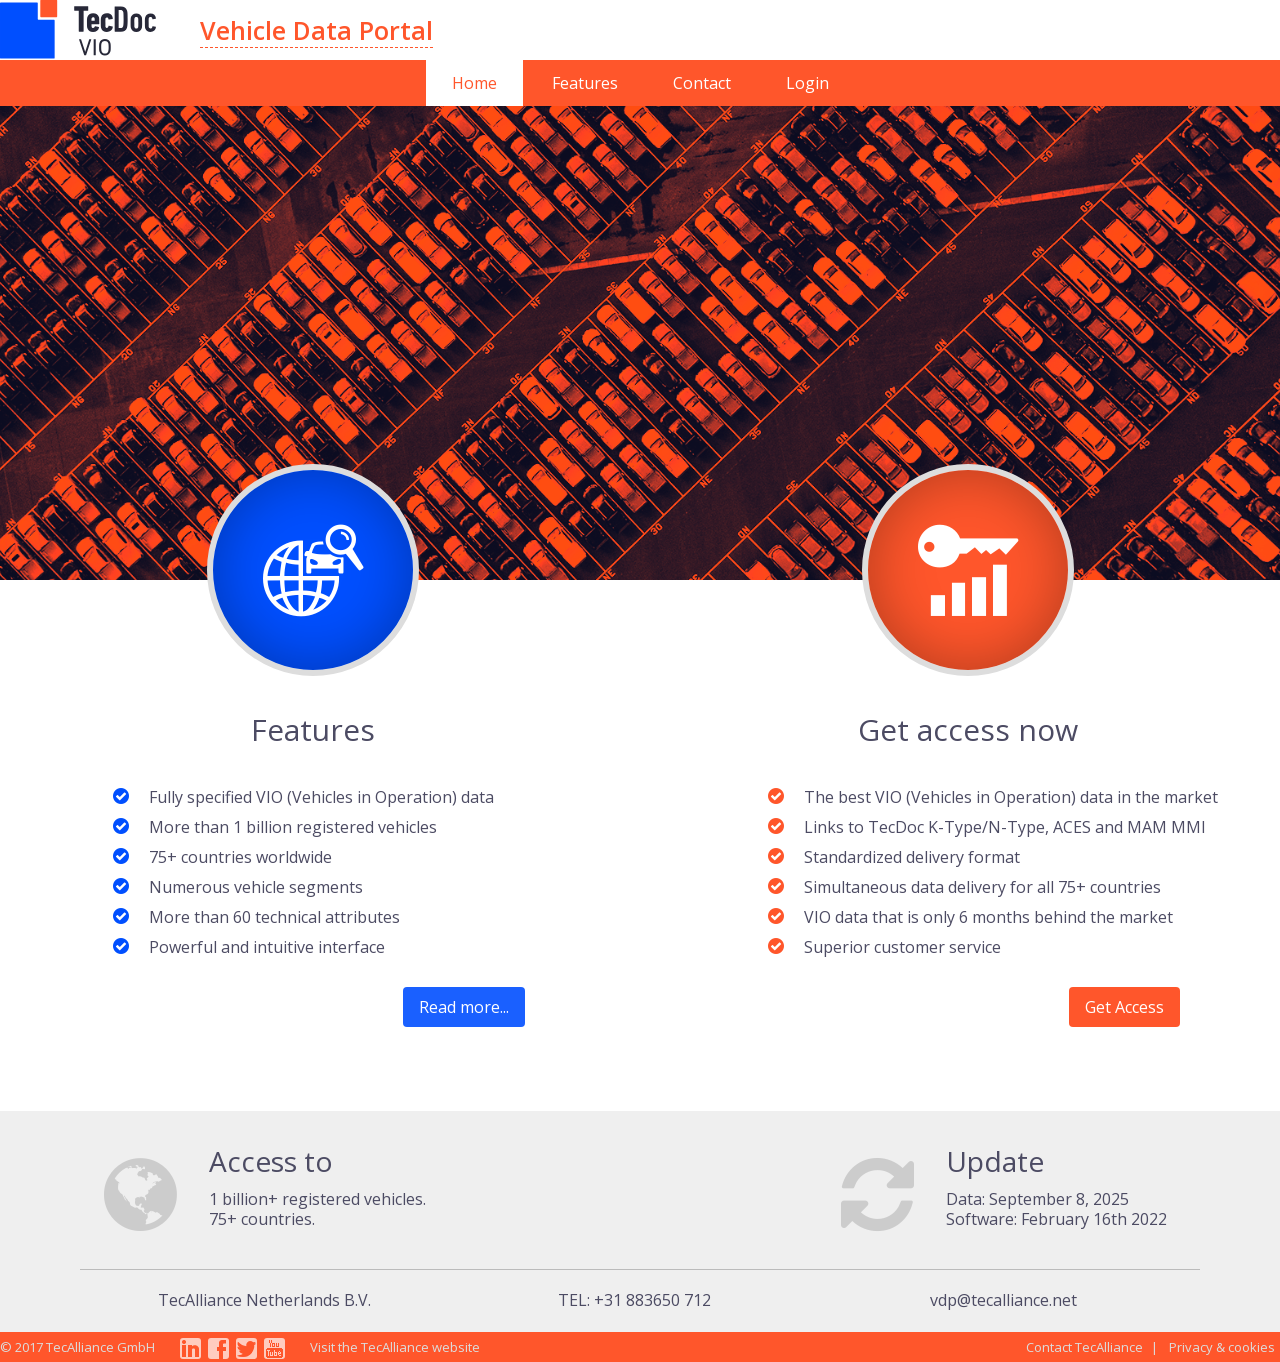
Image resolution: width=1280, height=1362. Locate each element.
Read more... (464, 1007)
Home (474, 83)
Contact (702, 83)
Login (807, 83)
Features (585, 83)
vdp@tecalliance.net (1003, 1300)
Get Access (1124, 1007)
